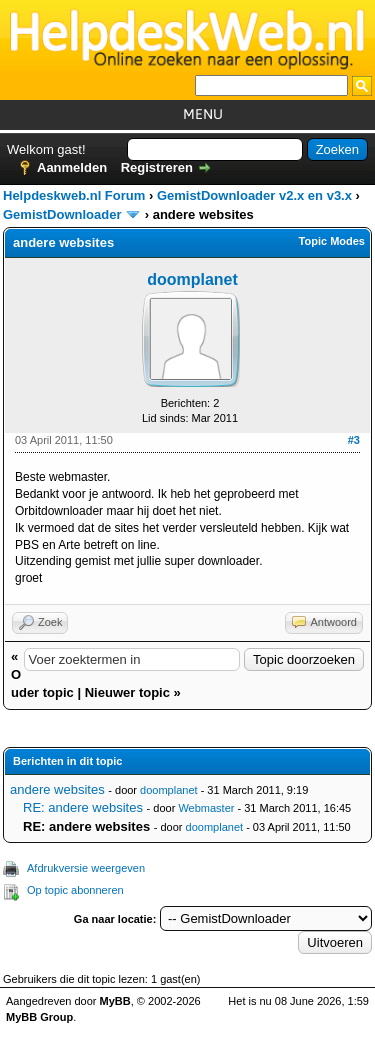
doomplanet (192, 279)
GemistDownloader (62, 214)
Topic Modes (332, 241)
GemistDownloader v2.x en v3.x (254, 195)
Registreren (157, 167)
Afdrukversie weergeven (86, 868)
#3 (354, 440)
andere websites (57, 789)
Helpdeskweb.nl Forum (74, 195)
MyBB (115, 1001)
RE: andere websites (83, 807)
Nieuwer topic (127, 692)
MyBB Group (39, 1017)
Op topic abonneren (75, 890)
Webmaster (206, 808)
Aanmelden (72, 167)
